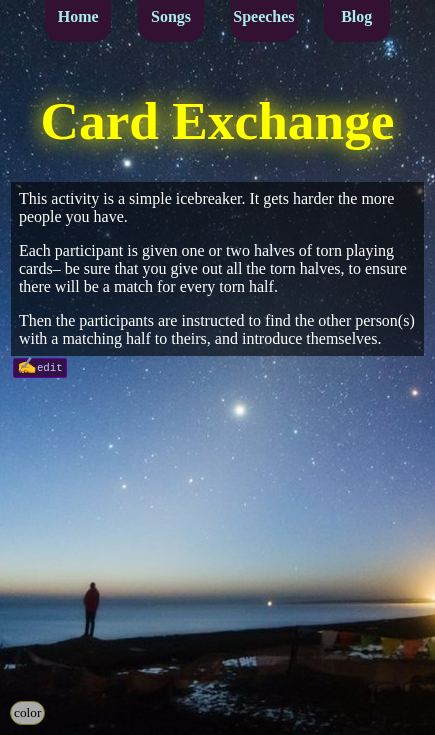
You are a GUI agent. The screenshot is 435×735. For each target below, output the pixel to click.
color (27, 712)
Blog (356, 16)
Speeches (263, 16)
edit (50, 366)
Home (78, 16)
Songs (171, 16)
